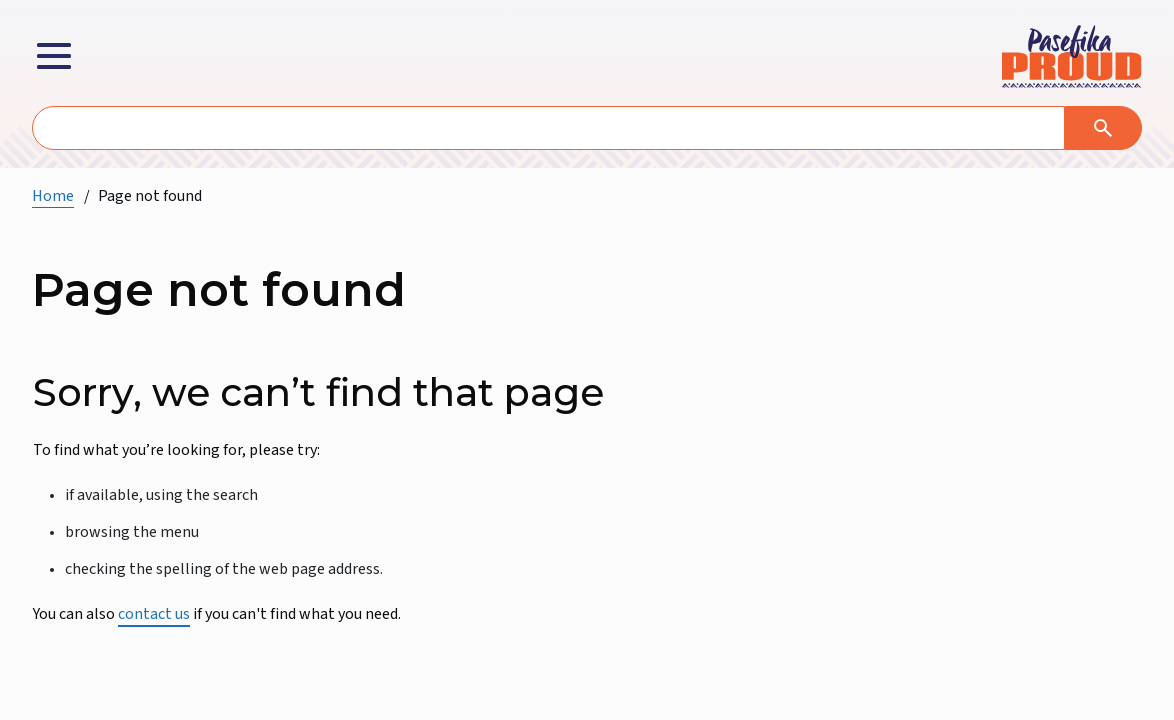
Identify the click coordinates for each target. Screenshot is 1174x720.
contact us (154, 614)
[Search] (1103, 128)
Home (53, 196)
